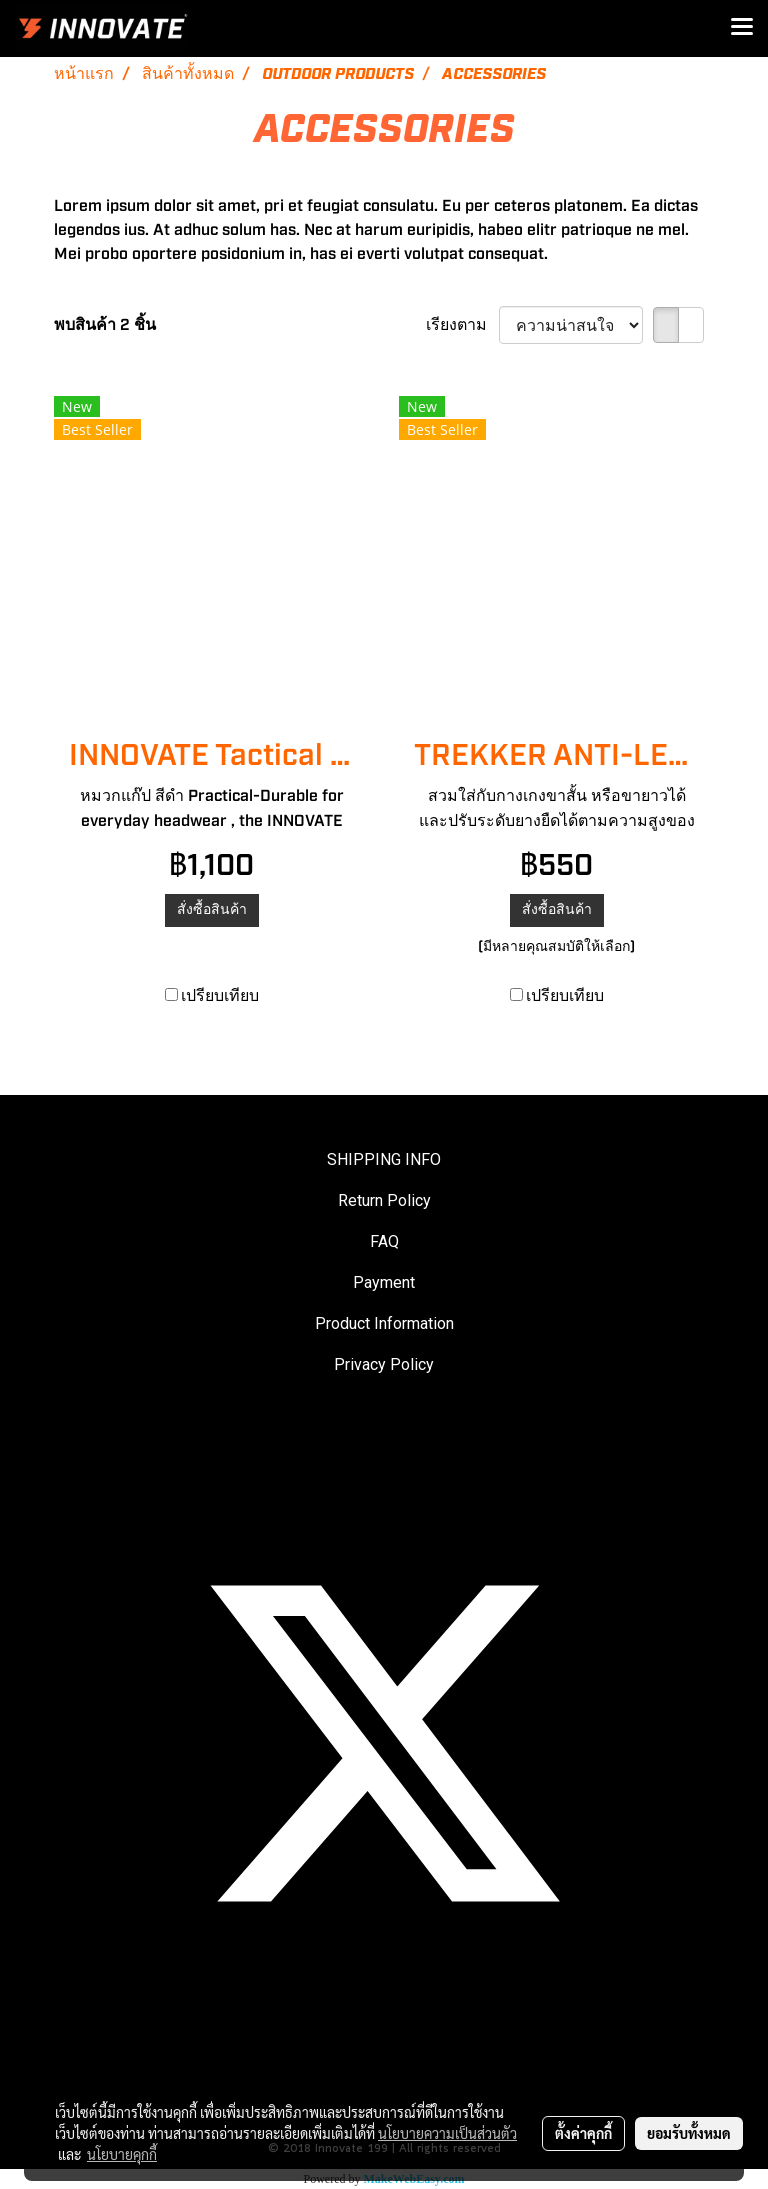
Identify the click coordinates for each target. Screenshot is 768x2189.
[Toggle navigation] (742, 28)
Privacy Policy (384, 1364)
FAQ (384, 1241)
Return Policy (384, 1200)
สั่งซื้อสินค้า (212, 910)
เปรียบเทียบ (220, 996)
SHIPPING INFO (384, 1159)
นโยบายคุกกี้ (122, 2154)
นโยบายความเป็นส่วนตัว (447, 2133)
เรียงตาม (462, 325)
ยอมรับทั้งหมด (689, 2133)
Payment (384, 1282)
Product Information (384, 1323)
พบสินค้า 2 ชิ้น (105, 325)
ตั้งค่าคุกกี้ (583, 2133)
